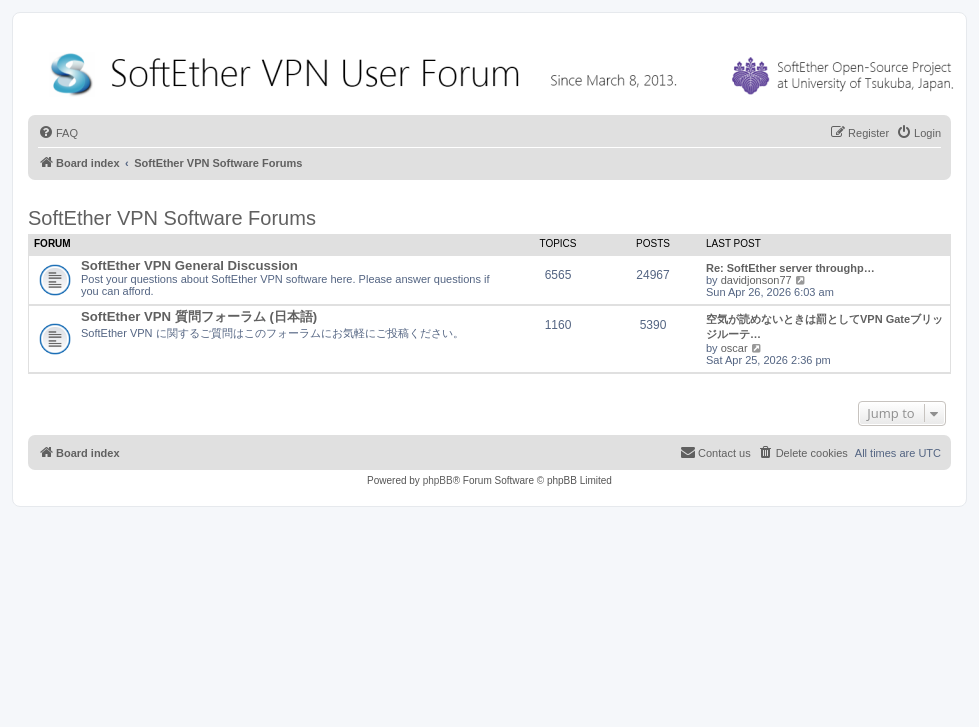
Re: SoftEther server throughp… (790, 268)
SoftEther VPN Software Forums (172, 218)
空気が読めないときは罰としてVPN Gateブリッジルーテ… (824, 326)
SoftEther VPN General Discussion (189, 265)
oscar (734, 348)
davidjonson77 (756, 280)
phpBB (438, 480)
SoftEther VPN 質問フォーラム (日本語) (199, 316)
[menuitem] (58, 133)
